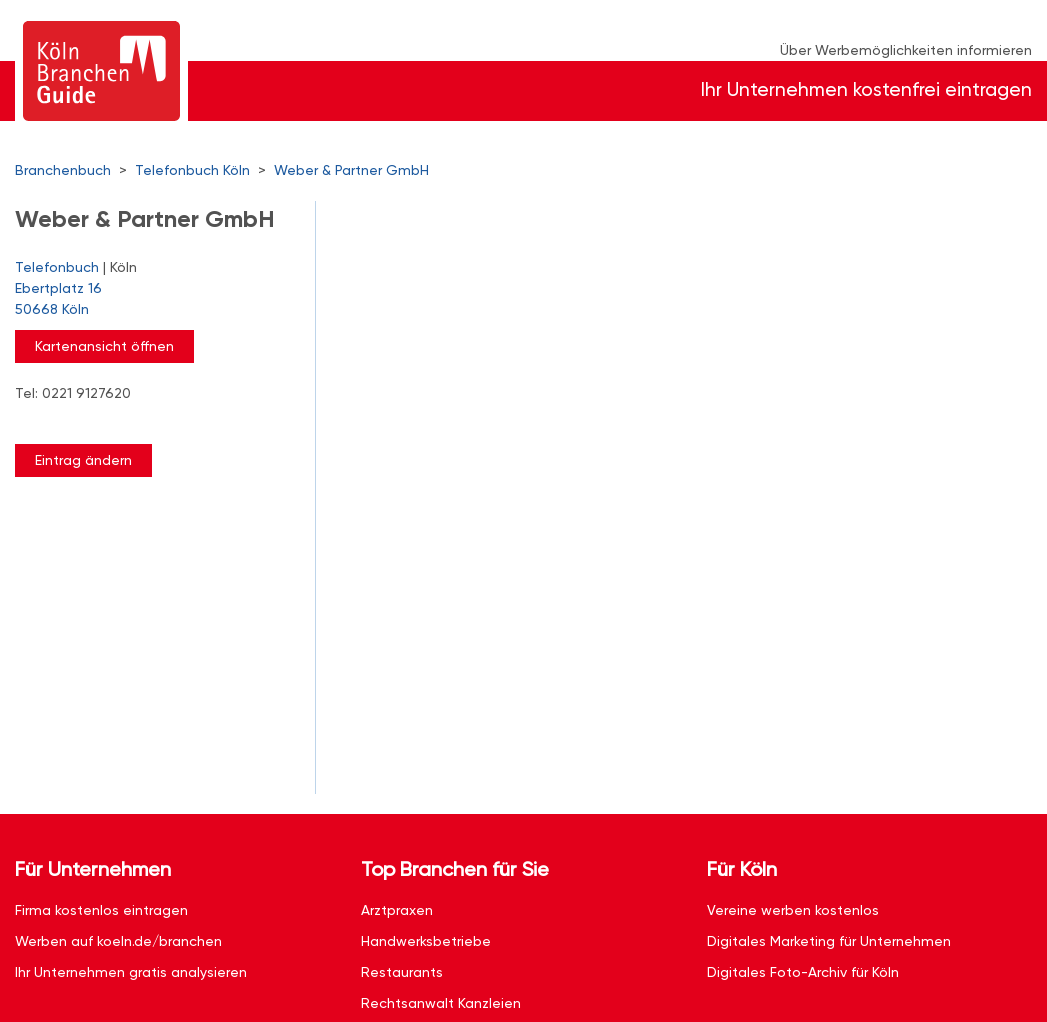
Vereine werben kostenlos (793, 910)
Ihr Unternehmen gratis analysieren (131, 972)
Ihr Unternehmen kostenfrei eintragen (866, 89)
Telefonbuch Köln (192, 170)
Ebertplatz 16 (155, 300)
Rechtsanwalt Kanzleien (441, 1003)
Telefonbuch (57, 267)
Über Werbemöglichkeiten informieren (906, 50)
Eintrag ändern (83, 460)
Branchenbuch (63, 170)
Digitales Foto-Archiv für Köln (803, 972)
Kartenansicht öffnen (104, 346)
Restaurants (402, 972)
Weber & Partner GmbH (351, 170)
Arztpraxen (397, 910)
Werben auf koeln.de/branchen (118, 941)
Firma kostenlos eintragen (101, 910)
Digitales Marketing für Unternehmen (829, 941)
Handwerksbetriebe (426, 941)
